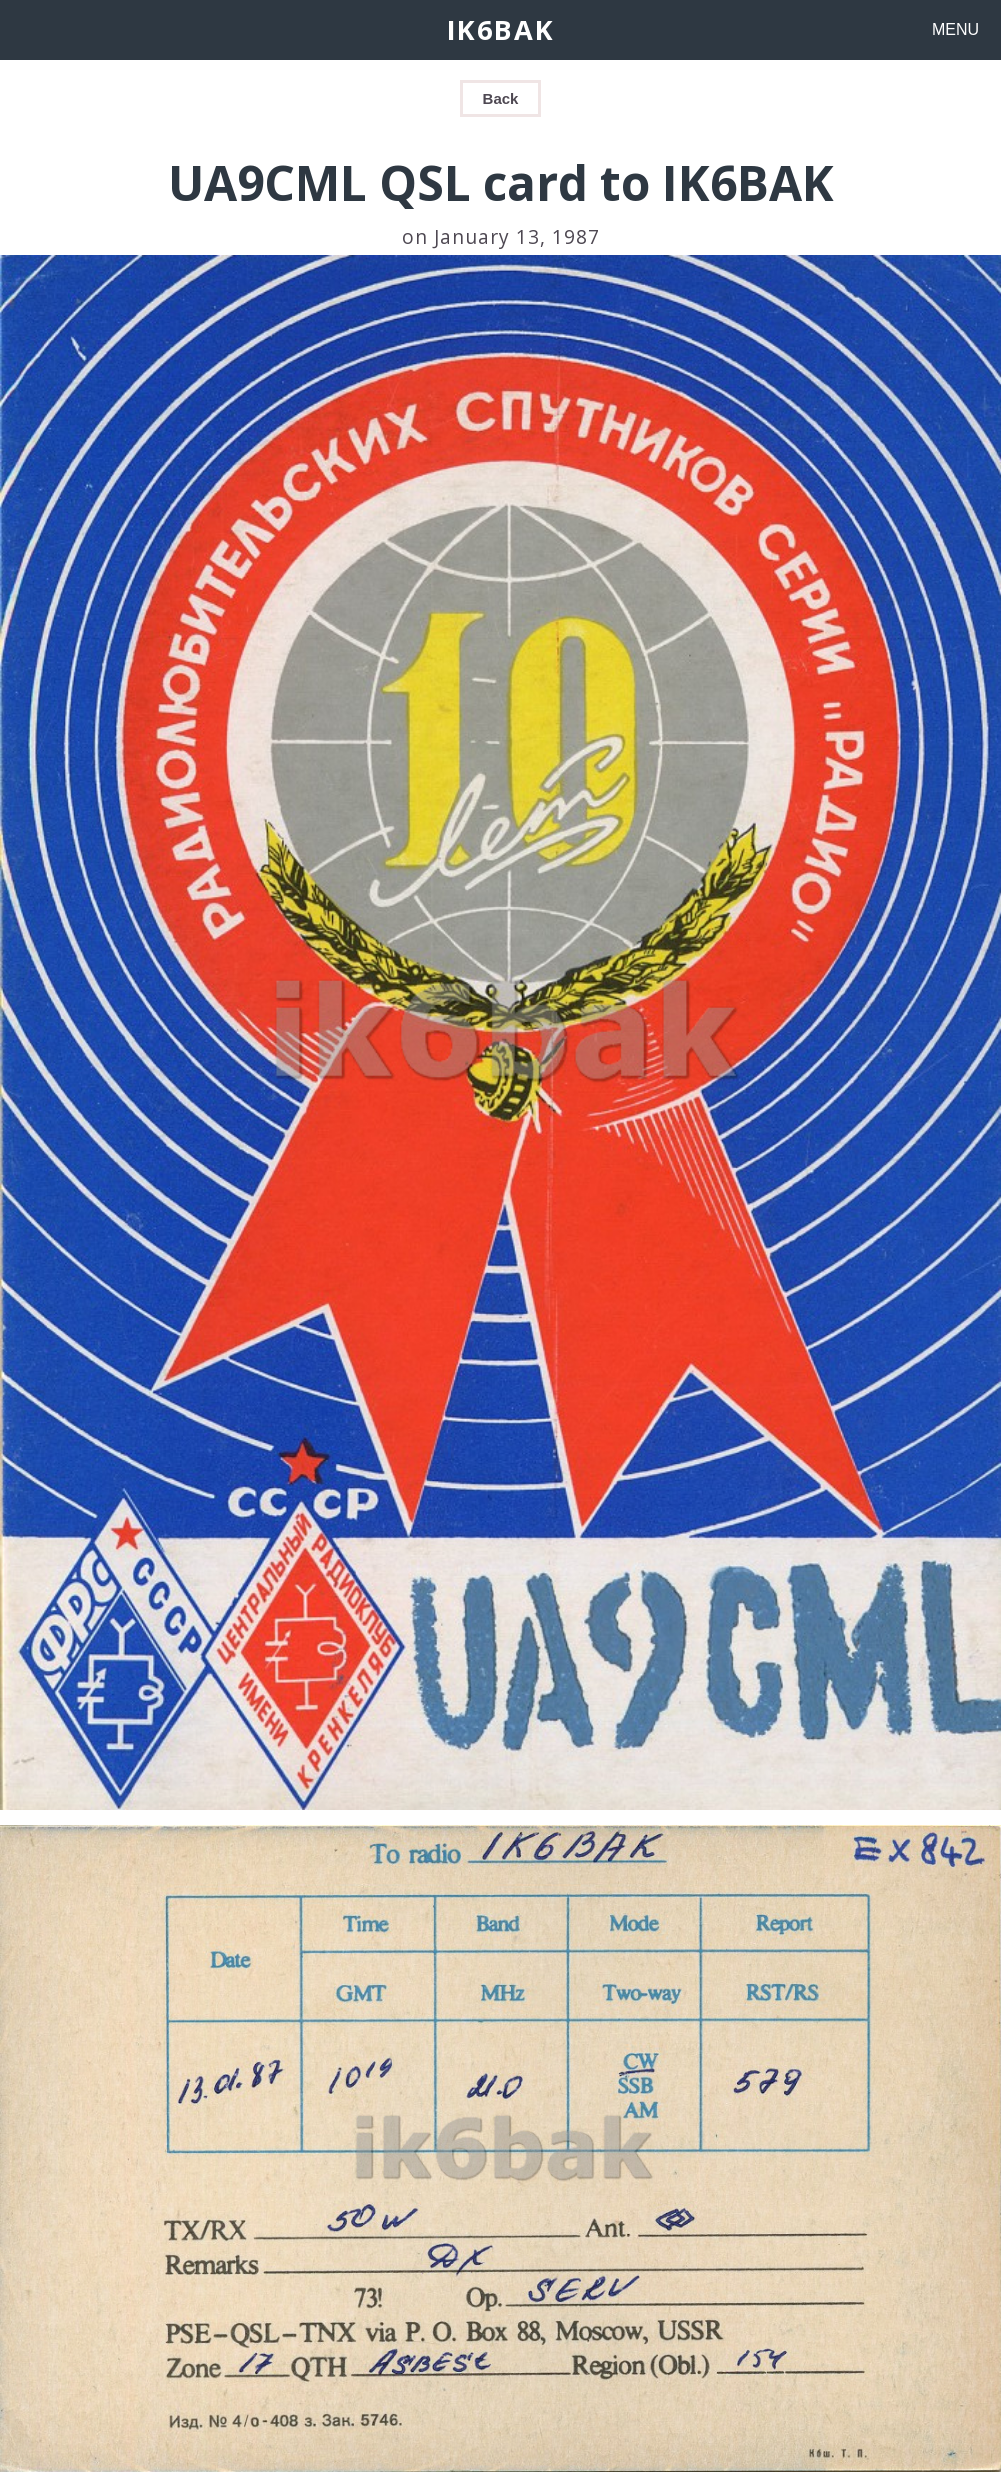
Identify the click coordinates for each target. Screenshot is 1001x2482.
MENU (955, 29)
